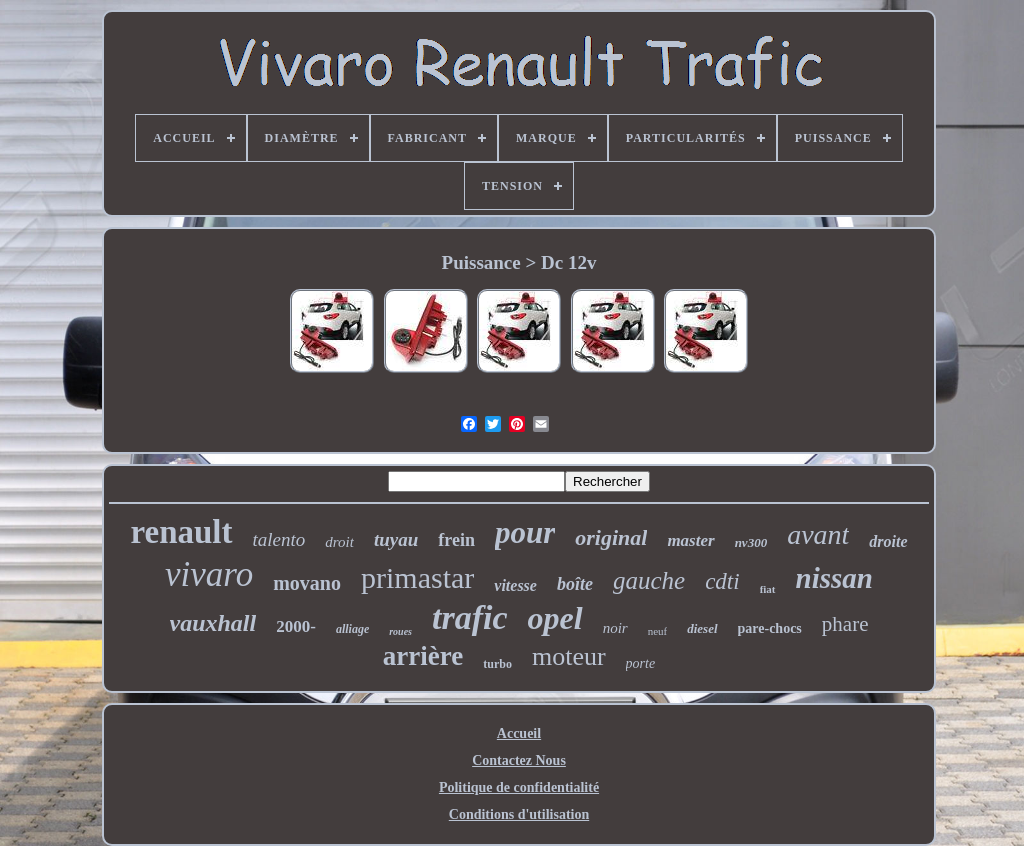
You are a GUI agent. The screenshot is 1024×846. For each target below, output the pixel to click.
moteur (569, 656)
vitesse (515, 585)
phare (845, 624)
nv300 (751, 542)
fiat (768, 589)
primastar (417, 577)
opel (555, 618)
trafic (470, 617)
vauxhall (213, 623)
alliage (352, 629)
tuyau (396, 539)
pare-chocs (770, 628)
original (611, 537)
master (690, 540)
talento (279, 539)
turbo (497, 664)
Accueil (519, 733)
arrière (423, 656)
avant (818, 534)
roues (400, 631)
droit (339, 542)
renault (181, 532)
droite (888, 541)
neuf (658, 631)
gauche (649, 580)
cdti (722, 581)
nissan (834, 578)
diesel (702, 628)
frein (456, 540)
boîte (575, 584)
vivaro (209, 574)
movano (307, 583)
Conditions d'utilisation (519, 814)
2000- (296, 626)
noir (615, 628)
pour (525, 532)
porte (641, 663)
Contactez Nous (519, 760)
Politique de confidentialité (519, 787)
